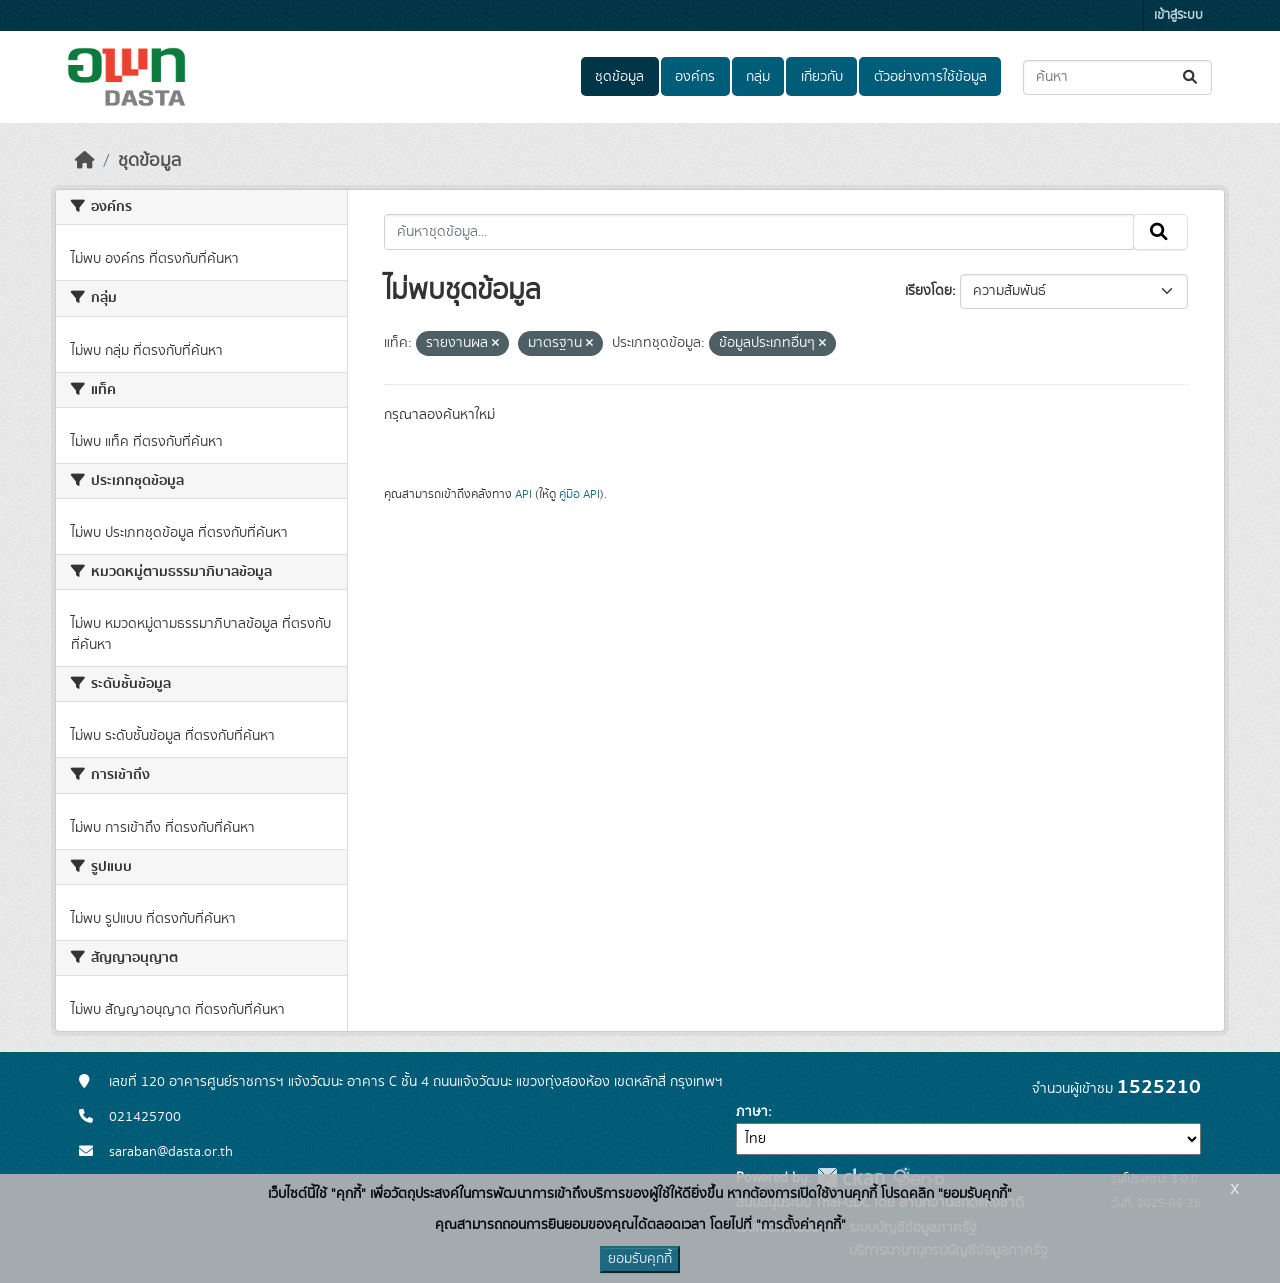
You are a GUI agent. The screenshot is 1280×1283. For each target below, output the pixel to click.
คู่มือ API (579, 494)
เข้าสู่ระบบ (1178, 15)
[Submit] (1191, 77)
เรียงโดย (928, 291)
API (523, 494)
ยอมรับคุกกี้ (640, 1259)
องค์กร (695, 77)
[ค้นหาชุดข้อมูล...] (1117, 77)
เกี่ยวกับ (822, 77)
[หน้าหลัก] (85, 161)
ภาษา (752, 1112)
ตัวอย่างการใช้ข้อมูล (930, 77)
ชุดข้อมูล (619, 77)
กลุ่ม (758, 77)
